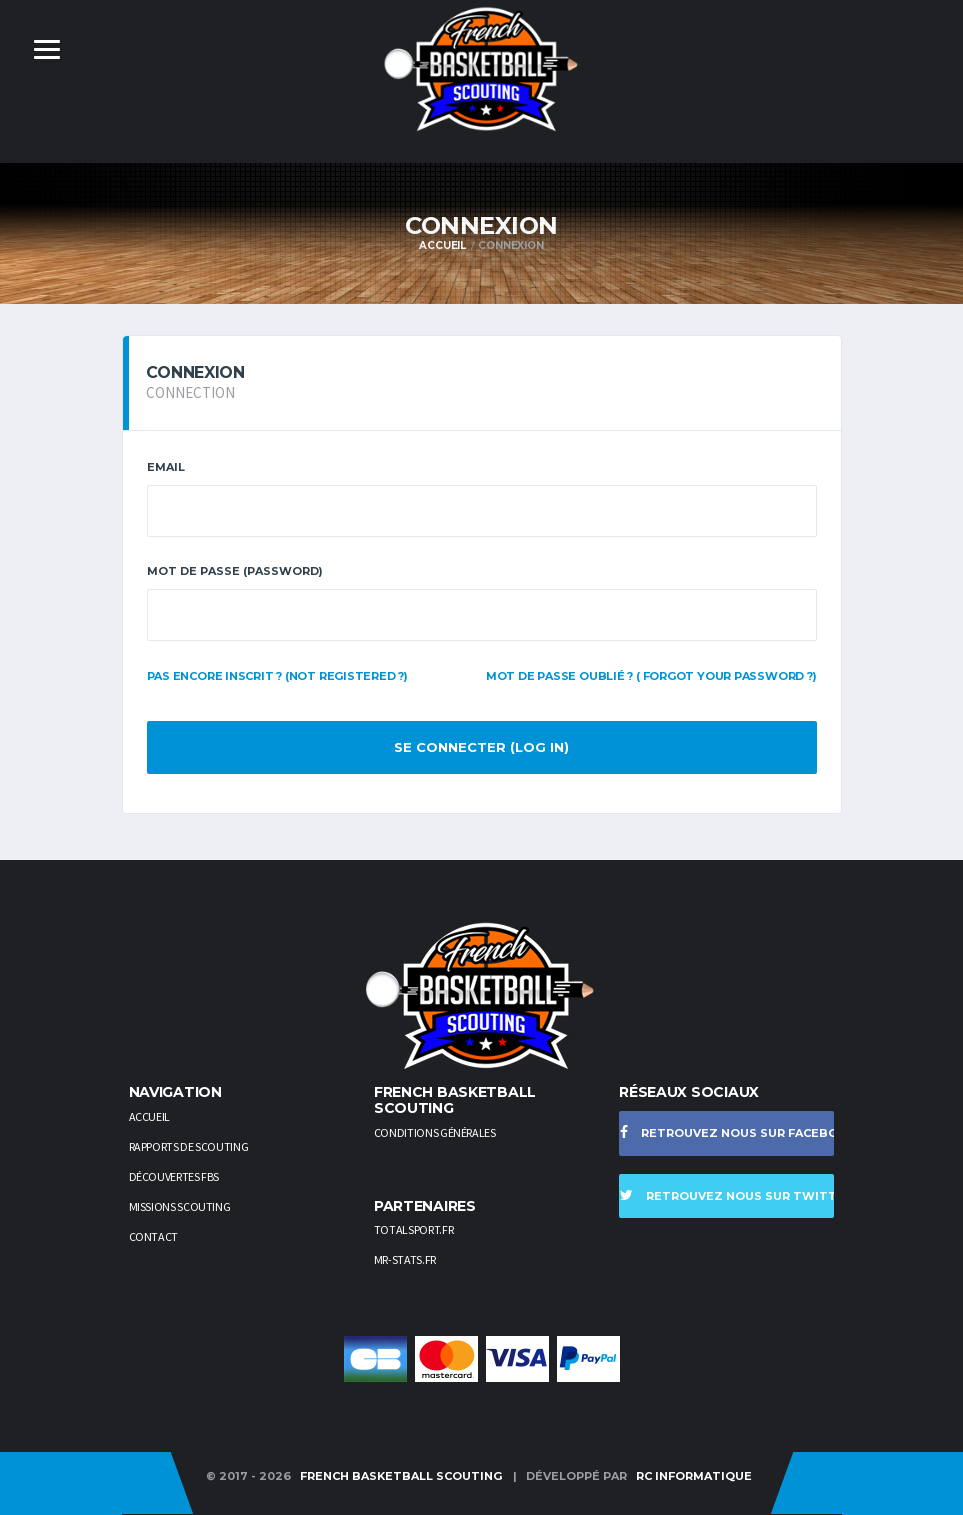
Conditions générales (435, 1132)
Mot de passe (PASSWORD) (235, 571)
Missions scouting (180, 1206)
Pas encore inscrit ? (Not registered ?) (277, 676)
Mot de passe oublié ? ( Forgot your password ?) (651, 676)
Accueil (442, 245)
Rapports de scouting (189, 1146)
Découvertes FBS (174, 1176)
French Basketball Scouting (401, 1476)
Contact (153, 1236)
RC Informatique (694, 1476)
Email (166, 467)
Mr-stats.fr (405, 1259)
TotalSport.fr (413, 1229)
